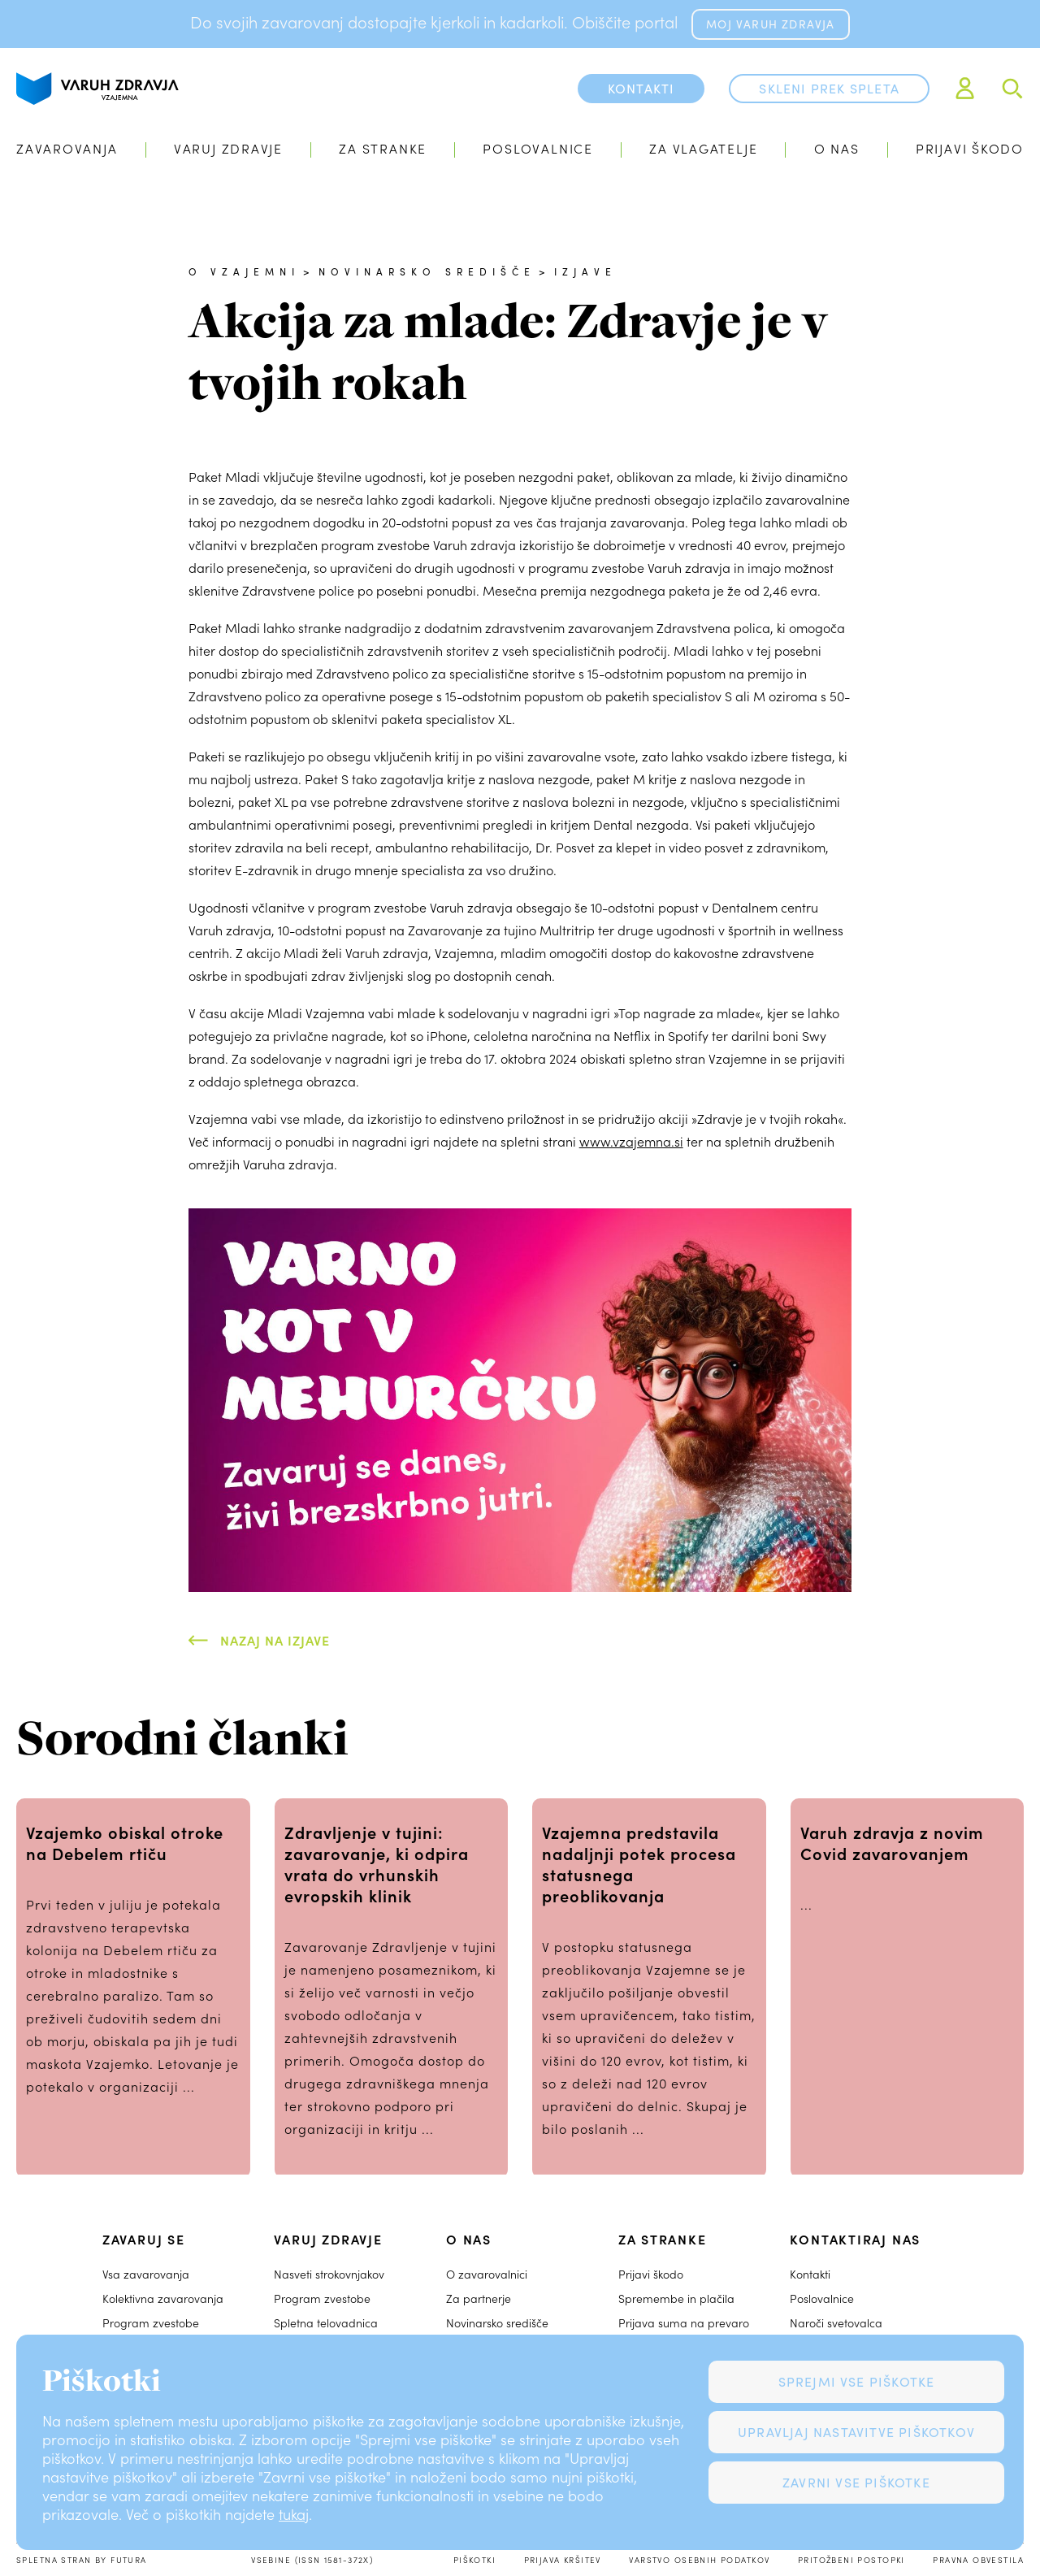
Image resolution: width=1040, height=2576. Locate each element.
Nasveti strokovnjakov (329, 2274)
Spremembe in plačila (676, 2298)
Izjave (585, 271)
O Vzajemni (244, 271)
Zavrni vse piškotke (856, 2482)
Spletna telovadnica (326, 2323)
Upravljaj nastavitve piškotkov (856, 2431)
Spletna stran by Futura (81, 2559)
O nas (837, 148)
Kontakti (810, 2274)
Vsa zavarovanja (145, 2274)
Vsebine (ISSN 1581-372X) (312, 2559)
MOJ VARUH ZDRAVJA (770, 24)
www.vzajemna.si (631, 1141)
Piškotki (474, 2559)
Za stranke (383, 148)
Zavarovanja (67, 148)
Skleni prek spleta (829, 88)
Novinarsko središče (426, 271)
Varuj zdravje (228, 148)
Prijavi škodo (970, 148)
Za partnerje (478, 2298)
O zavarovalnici (486, 2274)
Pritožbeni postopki (851, 2559)
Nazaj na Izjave (275, 1640)
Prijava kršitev (562, 2559)
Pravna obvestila (978, 2559)
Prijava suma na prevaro (683, 2323)
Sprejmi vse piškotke (856, 2381)
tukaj (294, 2514)
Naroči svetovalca (836, 2323)
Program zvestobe (150, 2323)
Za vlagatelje (703, 148)
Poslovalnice (537, 148)
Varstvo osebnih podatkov (699, 2559)
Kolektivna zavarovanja (162, 2298)
